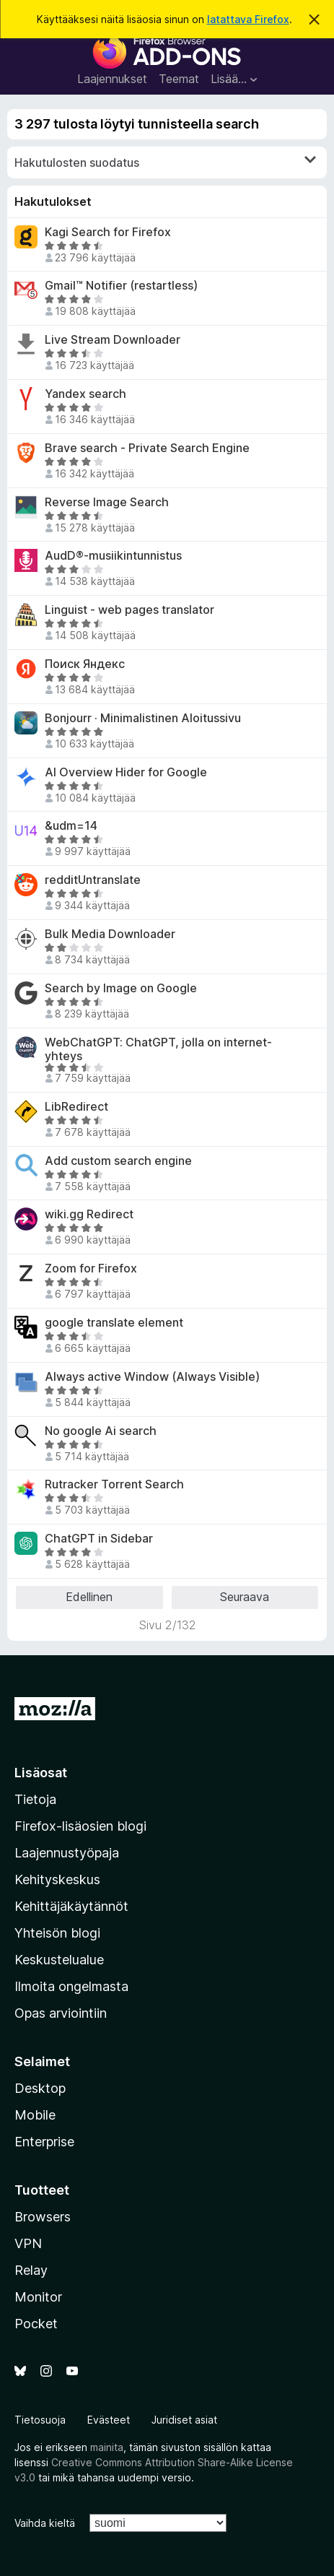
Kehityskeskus (57, 1879)
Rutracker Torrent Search (114, 1484)
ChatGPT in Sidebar (99, 1538)
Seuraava (244, 1597)
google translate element (114, 1323)
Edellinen (89, 1597)
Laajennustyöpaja (66, 1852)
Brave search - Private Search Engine (147, 448)
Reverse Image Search (107, 502)
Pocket (36, 2323)
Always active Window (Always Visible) (152, 1377)
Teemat (179, 78)
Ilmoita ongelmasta (71, 1986)
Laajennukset (112, 78)
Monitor (38, 2296)
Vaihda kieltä (44, 2523)
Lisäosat (40, 1772)
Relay (31, 2270)
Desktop (40, 2088)
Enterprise (44, 2141)
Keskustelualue (59, 1959)
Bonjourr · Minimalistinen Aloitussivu (143, 718)
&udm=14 (71, 826)
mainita (106, 2447)
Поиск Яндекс (85, 664)
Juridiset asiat (184, 2420)
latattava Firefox (248, 19)
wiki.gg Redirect (89, 1214)
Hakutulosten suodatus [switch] (165, 162)
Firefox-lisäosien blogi (80, 1826)
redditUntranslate (93, 880)
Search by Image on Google (121, 988)
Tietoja (35, 1799)
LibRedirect (76, 1107)
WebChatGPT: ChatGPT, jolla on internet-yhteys (158, 1049)
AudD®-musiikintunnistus (113, 556)
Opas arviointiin (60, 2013)
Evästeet (108, 2420)
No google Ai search (101, 1431)
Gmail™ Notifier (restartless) (121, 285)
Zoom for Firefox (91, 1268)
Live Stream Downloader (112, 340)
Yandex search (85, 394)
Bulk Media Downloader (110, 934)
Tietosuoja (40, 2420)
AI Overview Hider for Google (126, 772)
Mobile (35, 2114)
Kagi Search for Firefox (108, 232)
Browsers (42, 2216)
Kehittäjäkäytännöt (71, 1906)
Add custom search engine (118, 1161)
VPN (28, 2243)
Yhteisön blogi (57, 1932)
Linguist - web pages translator (129, 610)
